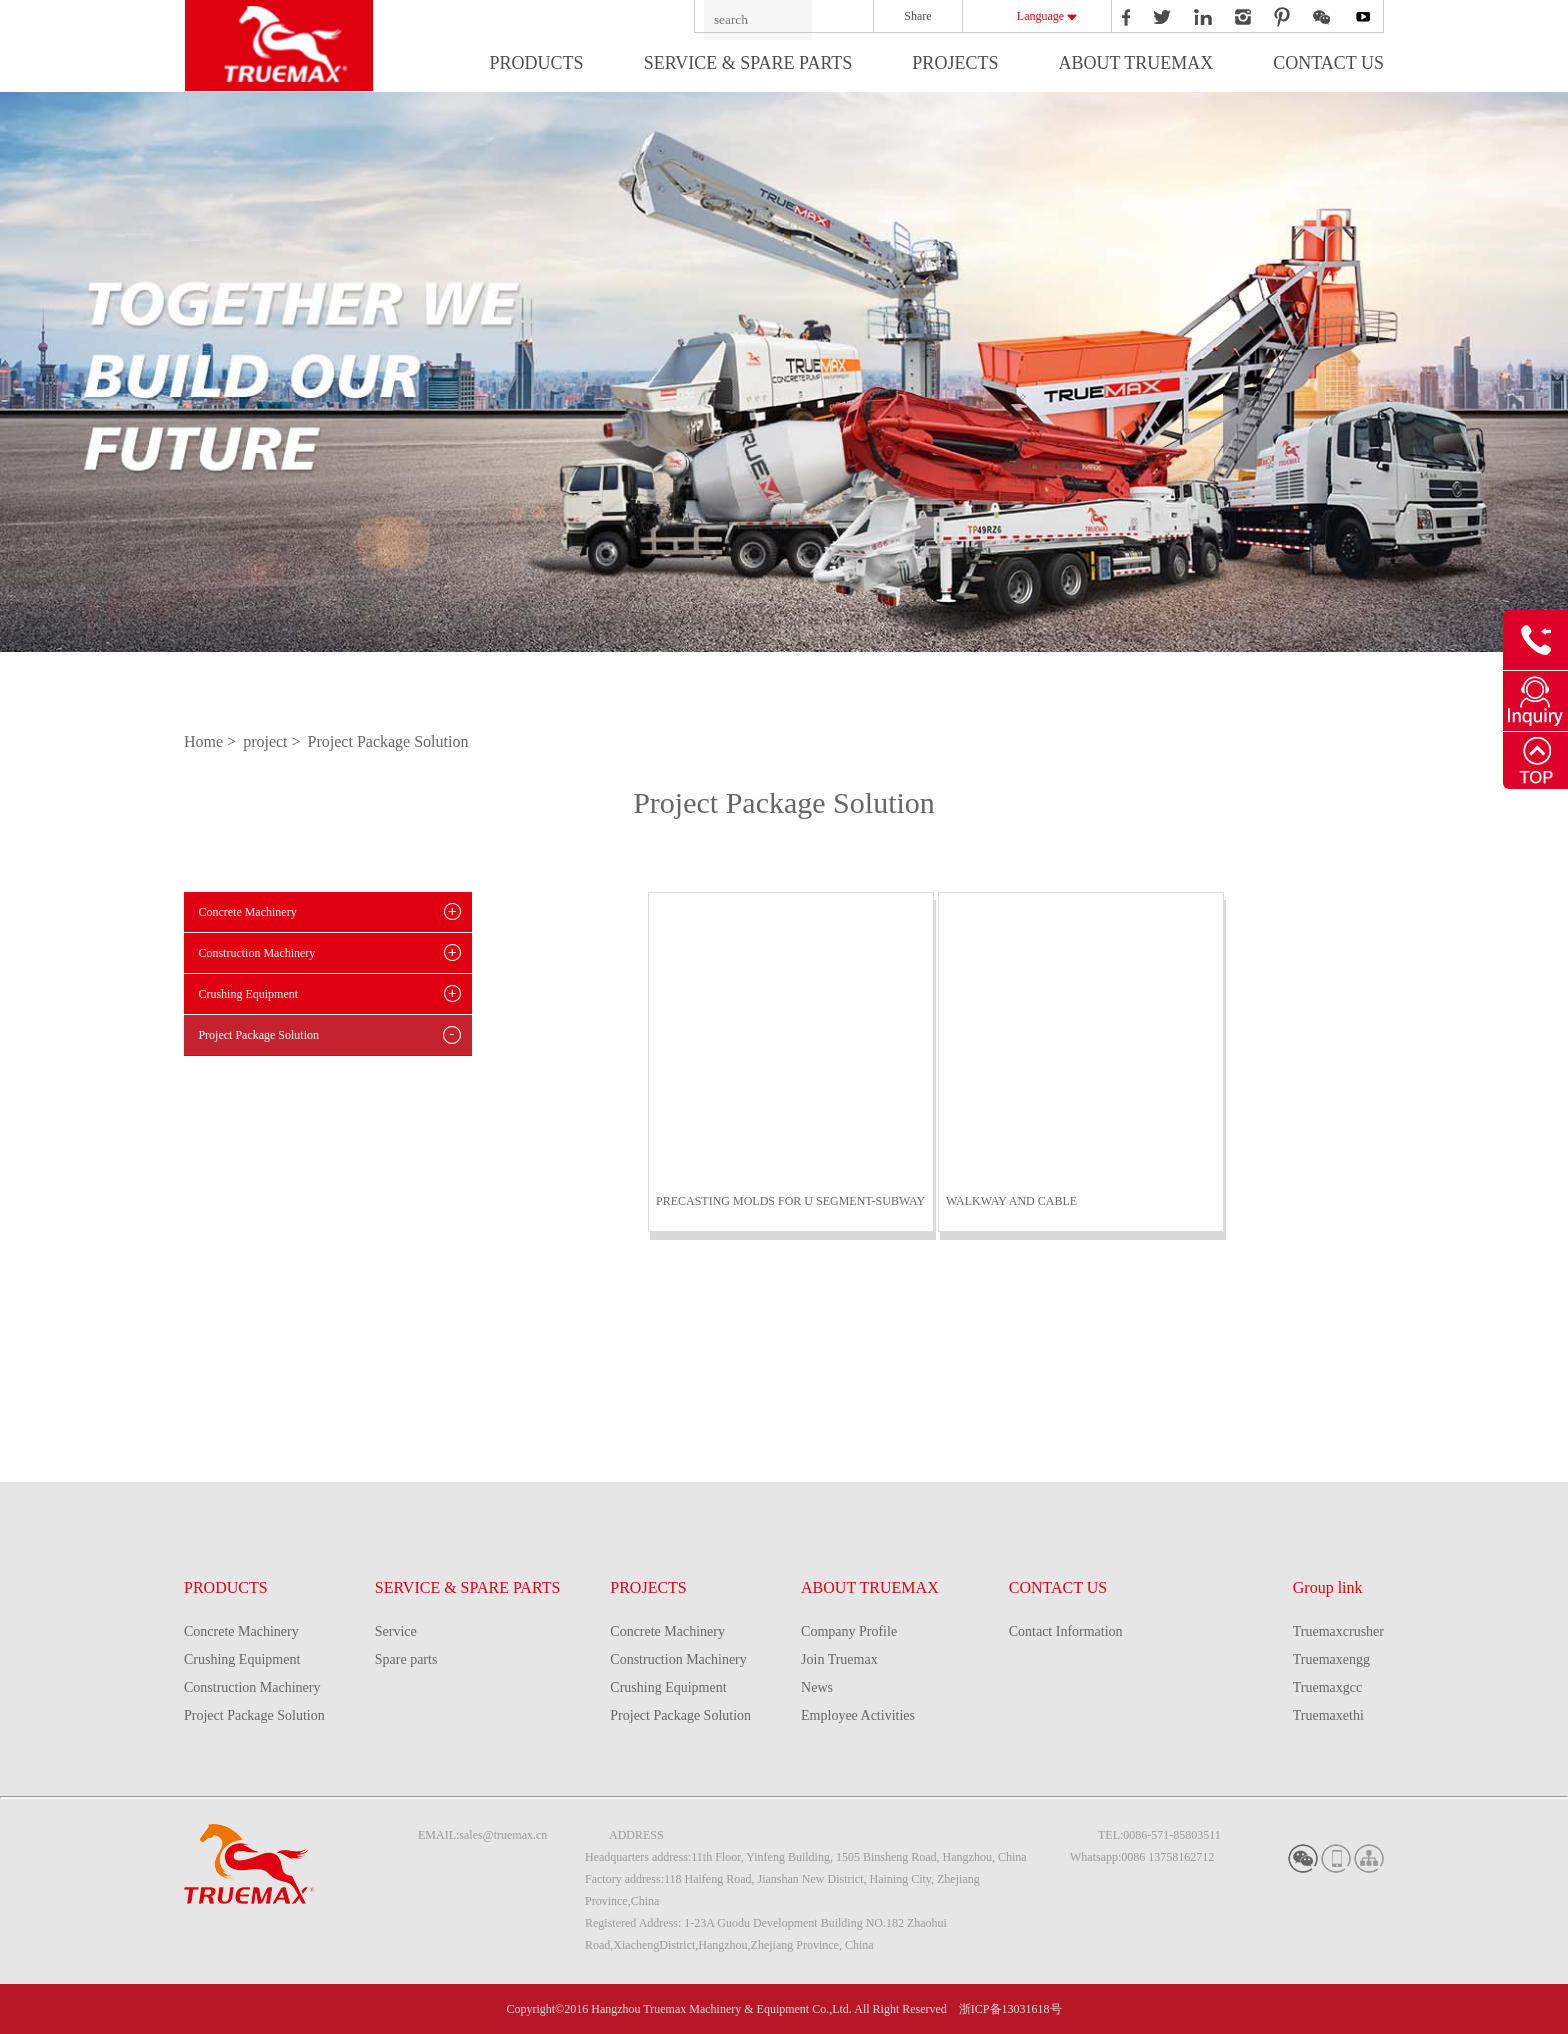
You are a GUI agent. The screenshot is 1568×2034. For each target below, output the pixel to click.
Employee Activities (858, 1715)
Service (396, 1631)
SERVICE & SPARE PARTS (748, 63)
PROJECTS (955, 63)
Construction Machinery (256, 953)
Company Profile (849, 1631)
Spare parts (406, 1659)
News (817, 1687)
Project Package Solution (388, 741)
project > (273, 741)
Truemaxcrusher (1338, 1631)
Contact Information (1066, 1631)
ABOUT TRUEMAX (1135, 63)
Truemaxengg (1331, 1659)
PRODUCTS (537, 63)
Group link (1328, 1587)
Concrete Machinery (247, 912)
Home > (212, 741)
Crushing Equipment (248, 994)
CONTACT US (1328, 63)
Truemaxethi (1328, 1715)
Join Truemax (839, 1659)
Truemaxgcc (1327, 1687)
